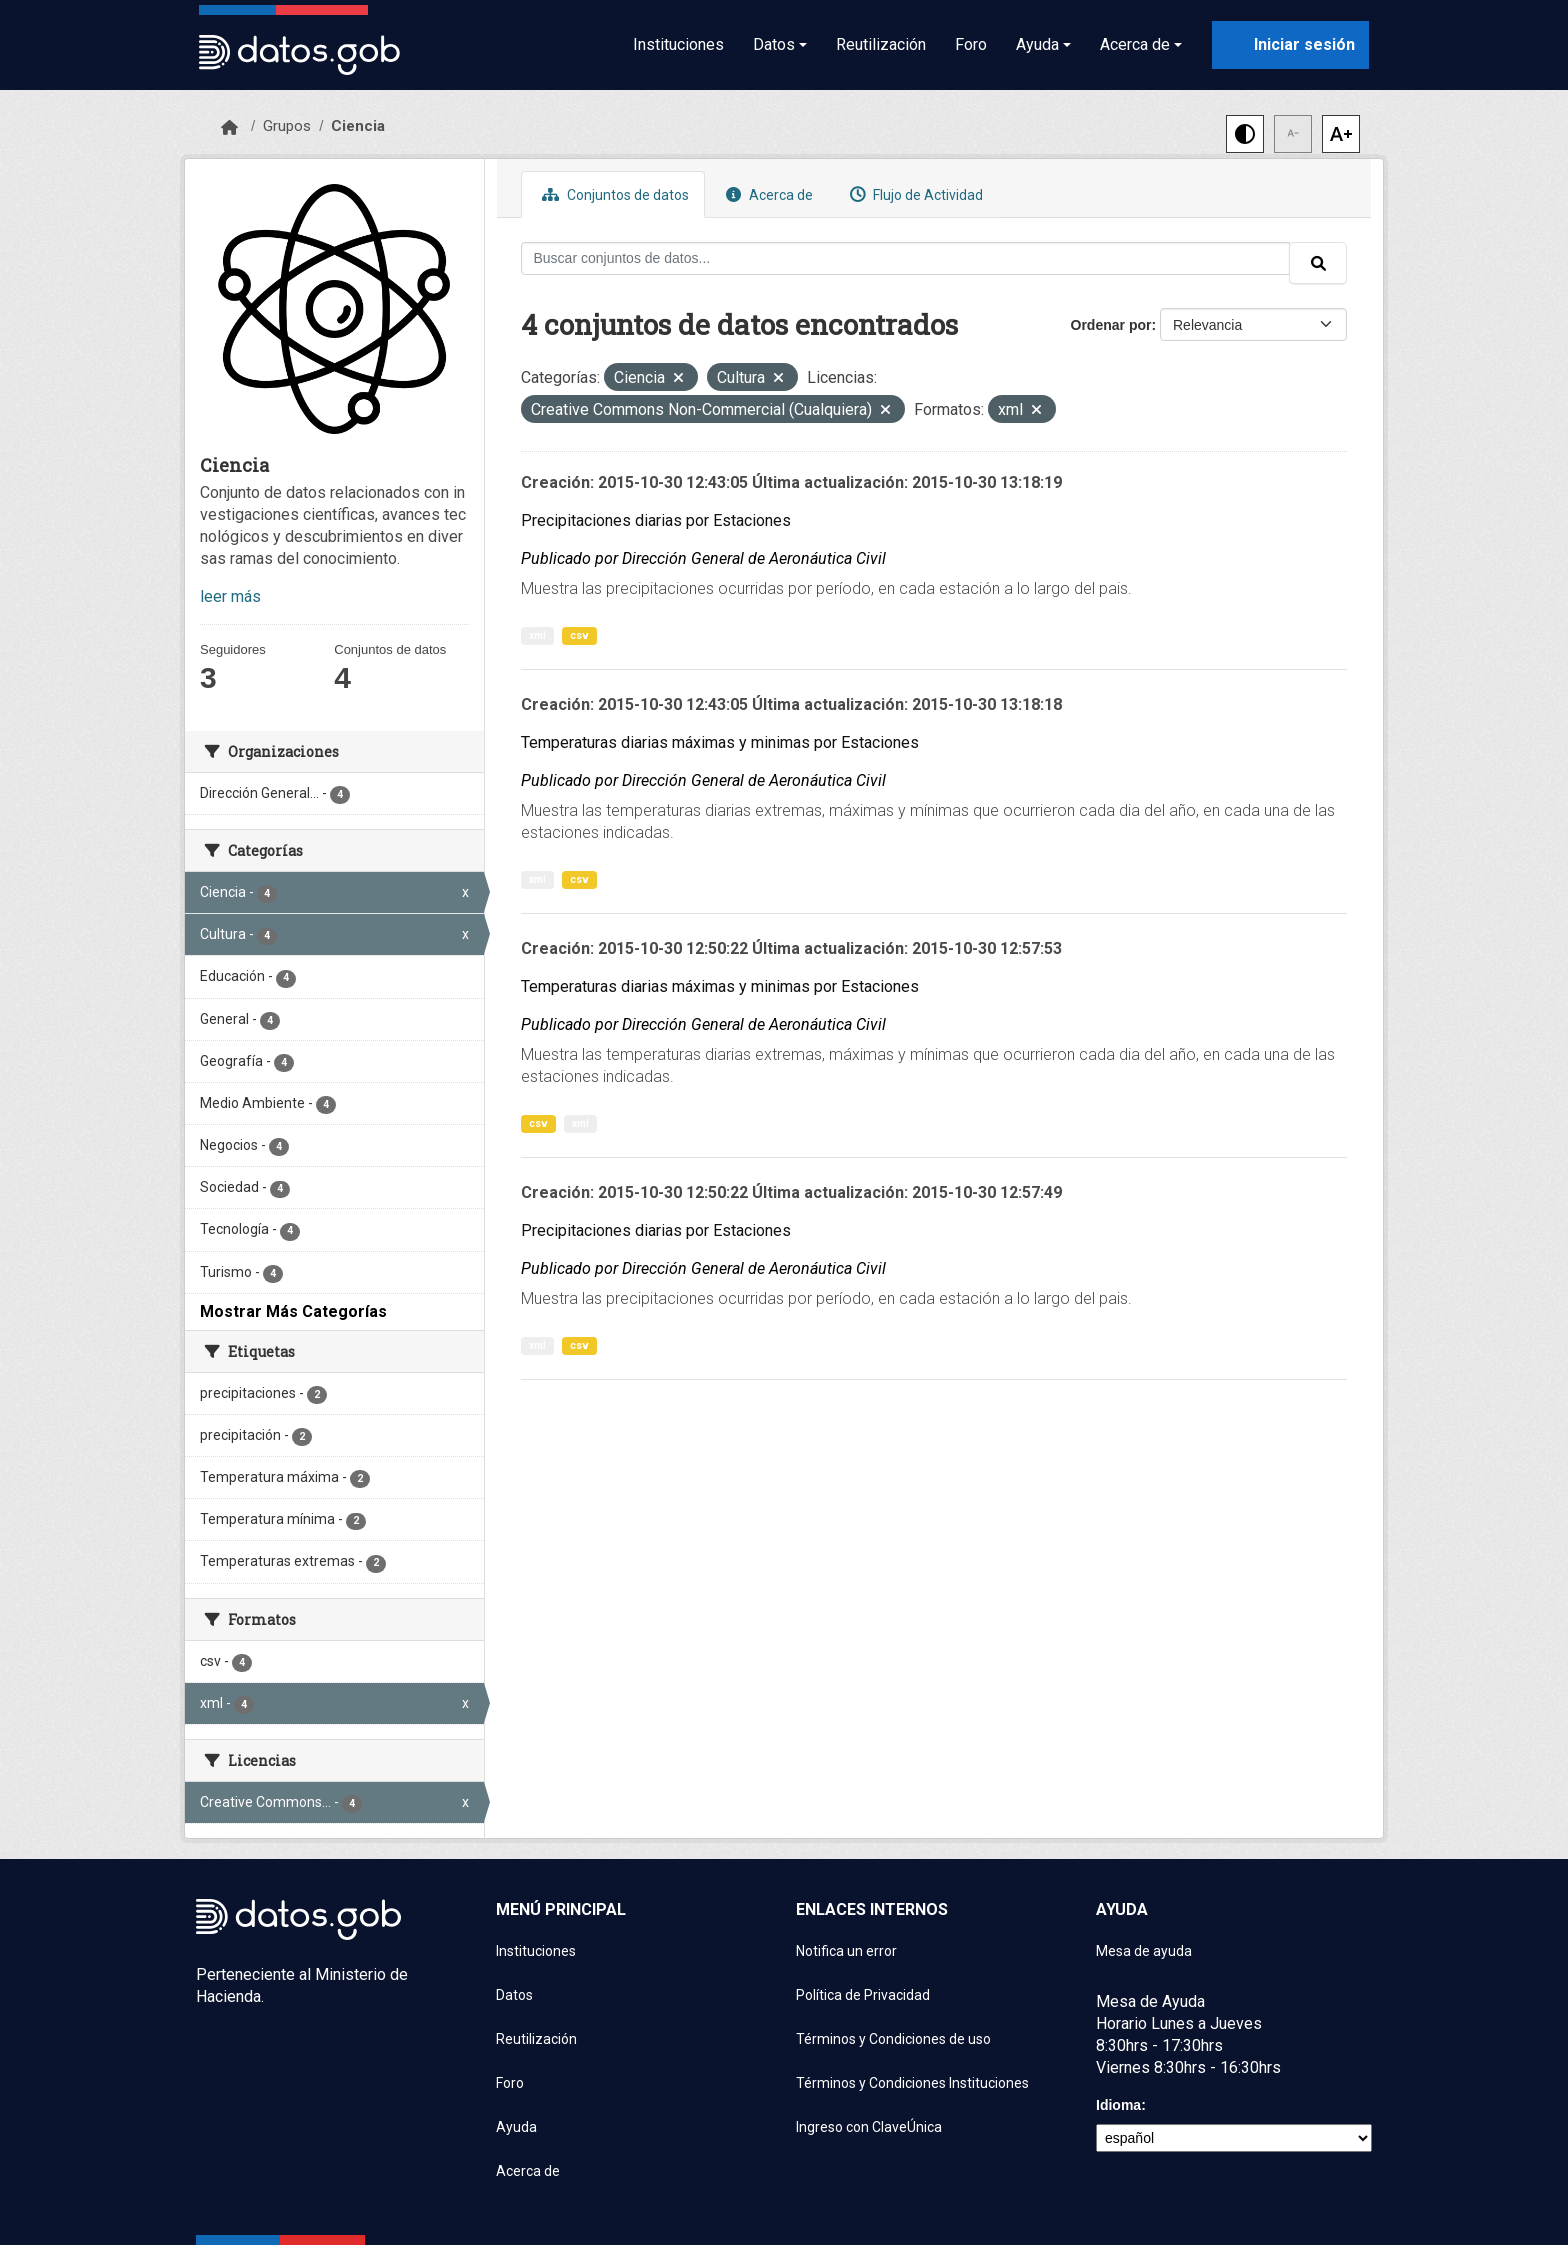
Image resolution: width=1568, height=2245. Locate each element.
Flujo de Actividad (914, 194)
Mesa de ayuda (1144, 1951)
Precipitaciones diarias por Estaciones (656, 520)
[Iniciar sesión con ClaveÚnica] (1290, 45)
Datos (514, 1995)
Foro (971, 44)
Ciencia (358, 126)
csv (579, 635)
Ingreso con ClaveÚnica (869, 2127)
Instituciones (678, 44)
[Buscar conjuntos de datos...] (906, 258)
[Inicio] (229, 128)
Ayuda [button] (1037, 44)
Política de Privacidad (863, 1995)
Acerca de (767, 194)
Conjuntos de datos (613, 194)
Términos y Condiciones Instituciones (912, 2083)
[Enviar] (1318, 263)
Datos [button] (774, 44)
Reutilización (881, 44)
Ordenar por (1111, 325)
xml (537, 635)
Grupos (287, 126)
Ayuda (516, 2127)
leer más (230, 596)
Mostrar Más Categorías (293, 1311)
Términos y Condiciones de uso (893, 2039)
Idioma (1118, 2105)
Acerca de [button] (1135, 44)
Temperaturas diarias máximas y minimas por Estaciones (720, 742)
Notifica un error (846, 1951)
